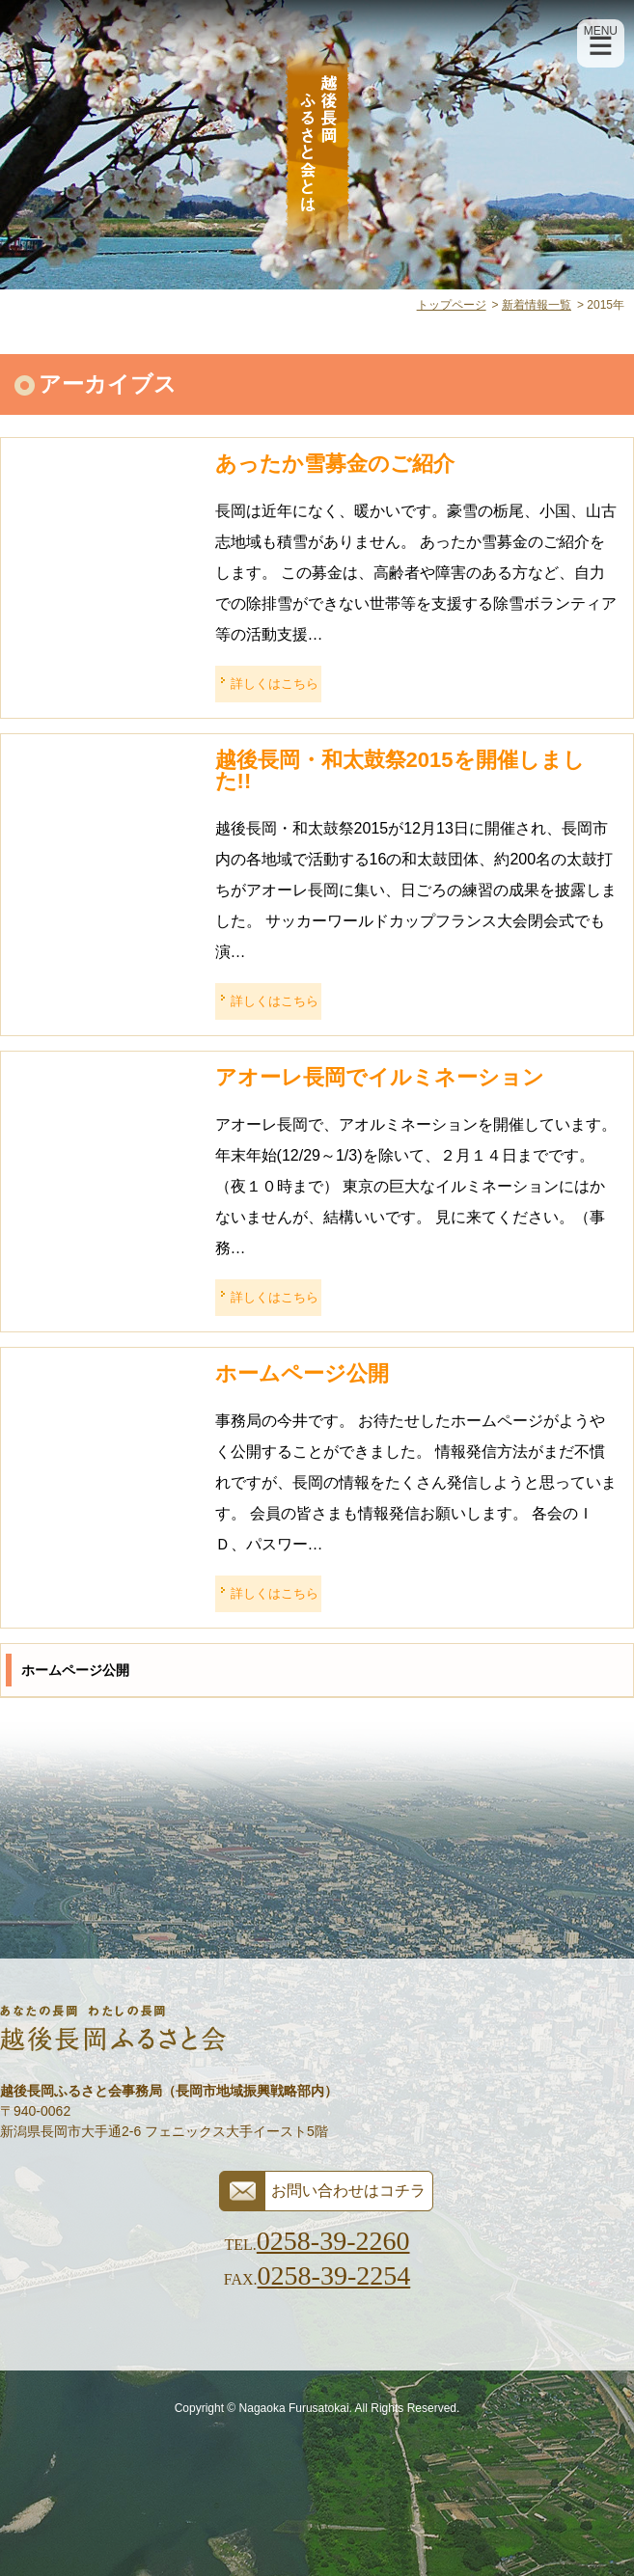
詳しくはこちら (274, 683)
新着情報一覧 (536, 305)
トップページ (451, 305)
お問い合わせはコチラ (348, 2190)
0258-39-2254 (334, 2275)
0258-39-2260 (333, 2241)
